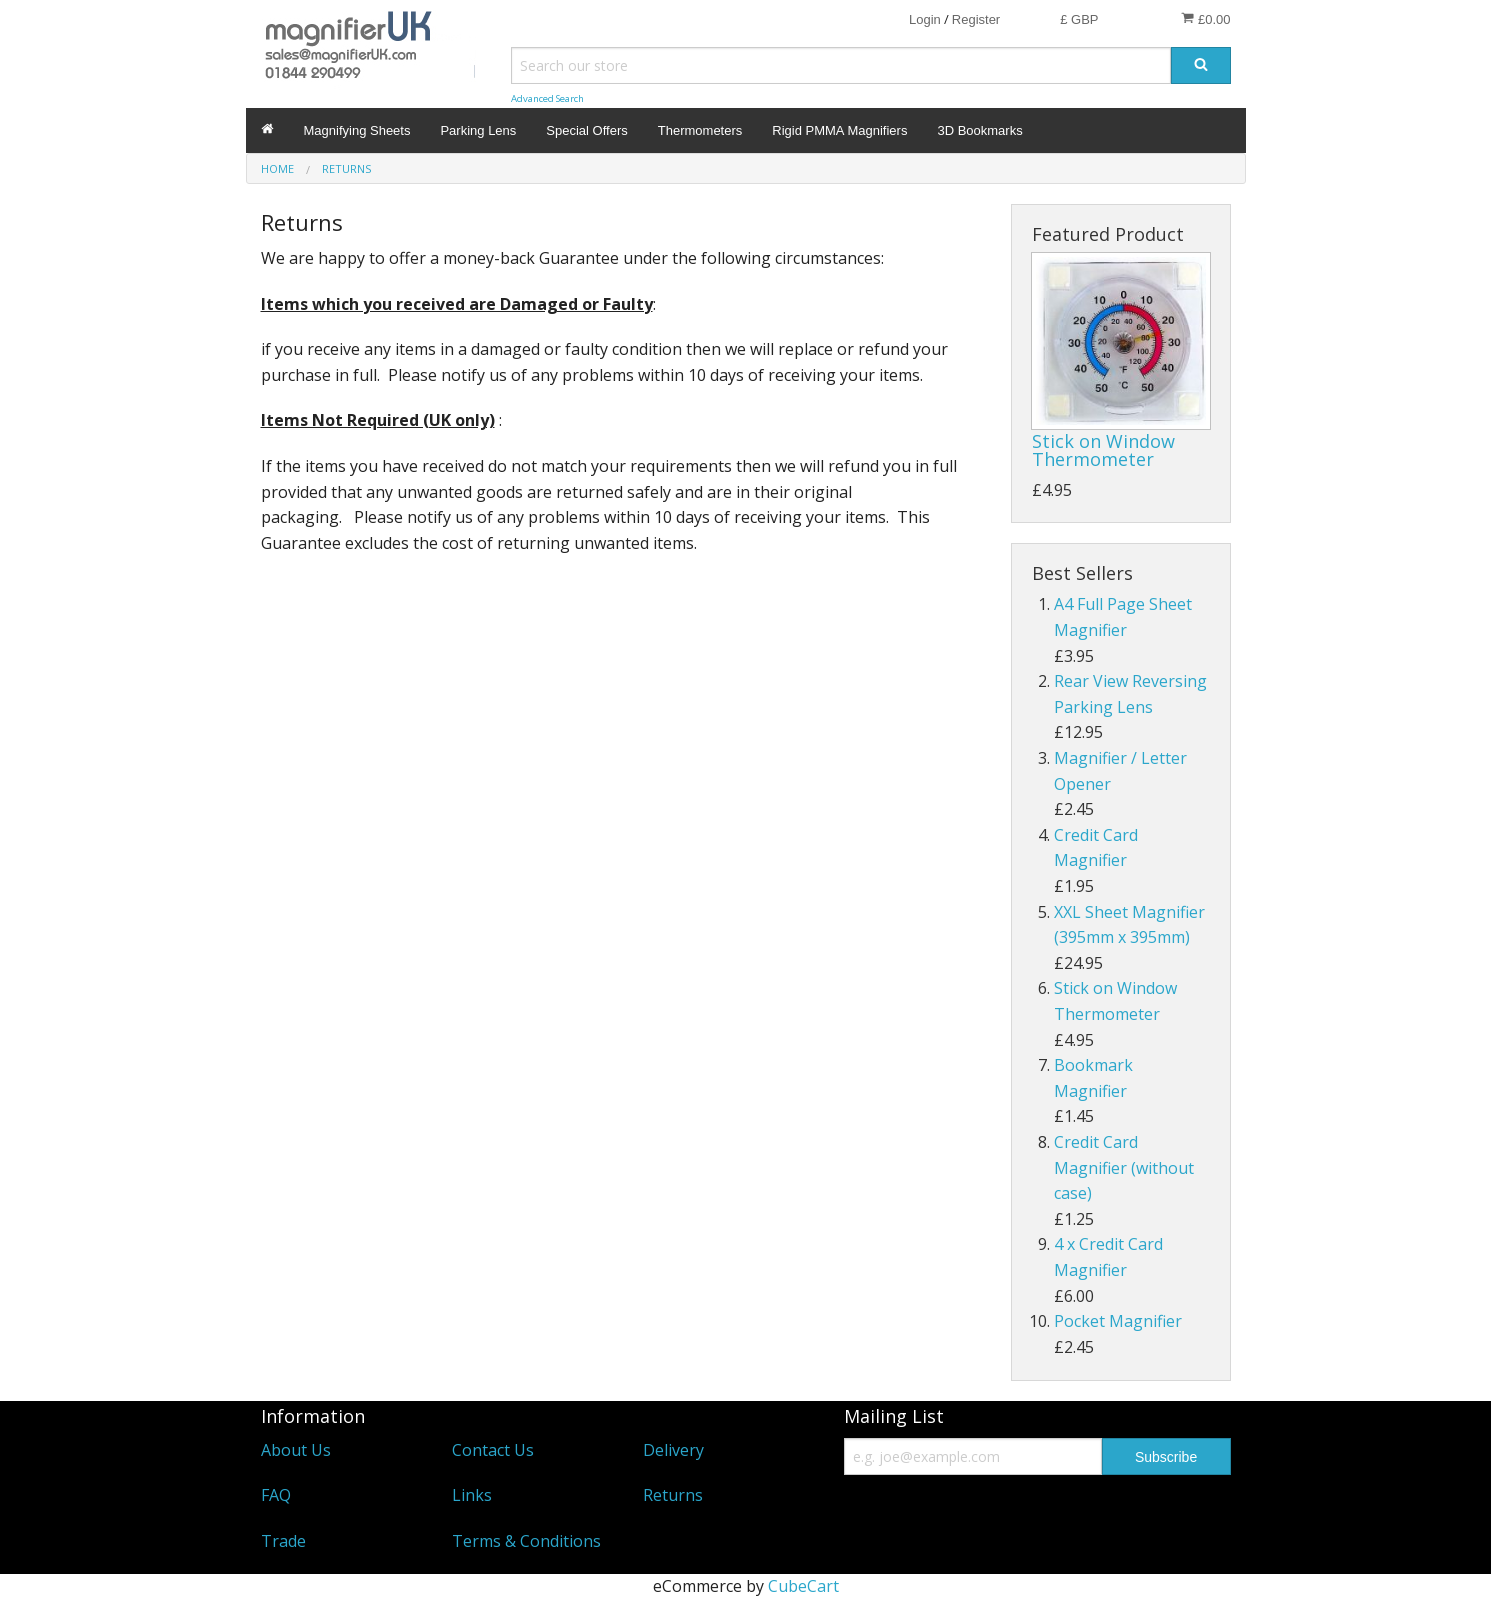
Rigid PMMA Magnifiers (839, 130)
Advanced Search (547, 98)
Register (976, 19)
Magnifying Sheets (357, 130)
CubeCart (803, 1586)
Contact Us (493, 1450)
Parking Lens (478, 130)
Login (925, 19)
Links (472, 1495)
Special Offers (586, 130)
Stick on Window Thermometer (1103, 450)
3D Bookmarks (979, 130)
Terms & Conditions (526, 1541)
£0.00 (1205, 19)
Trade (283, 1541)
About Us (296, 1450)
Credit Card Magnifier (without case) (1124, 1167)
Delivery (673, 1450)
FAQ (276, 1495)
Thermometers (700, 130)
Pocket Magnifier (1118, 1321)
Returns (673, 1495)
